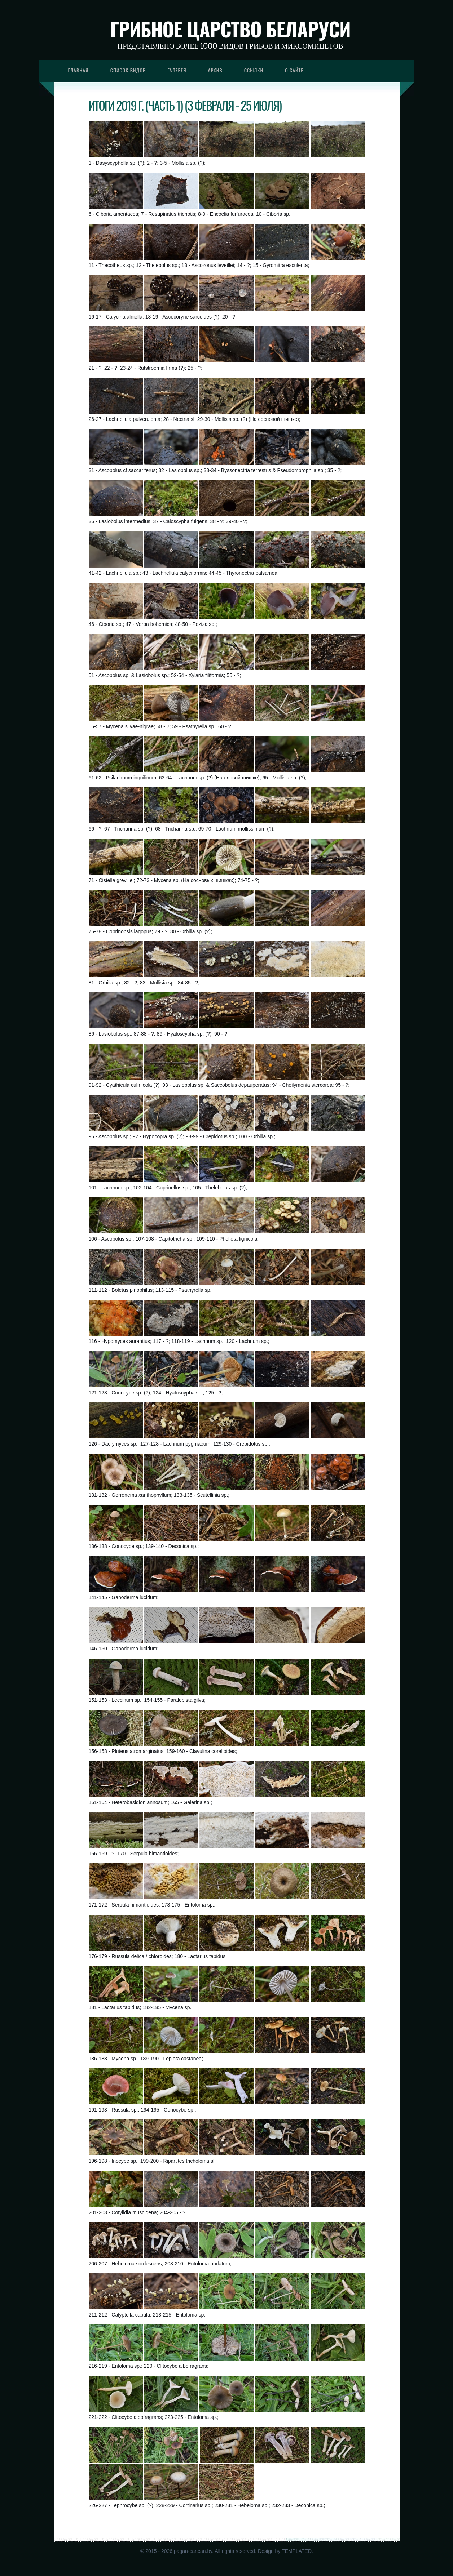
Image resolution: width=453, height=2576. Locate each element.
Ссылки (254, 70)
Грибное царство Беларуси (230, 28)
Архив (215, 70)
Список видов (128, 70)
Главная (78, 70)
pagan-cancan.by (193, 2551)
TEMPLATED (297, 2551)
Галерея (176, 70)
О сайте (294, 70)
